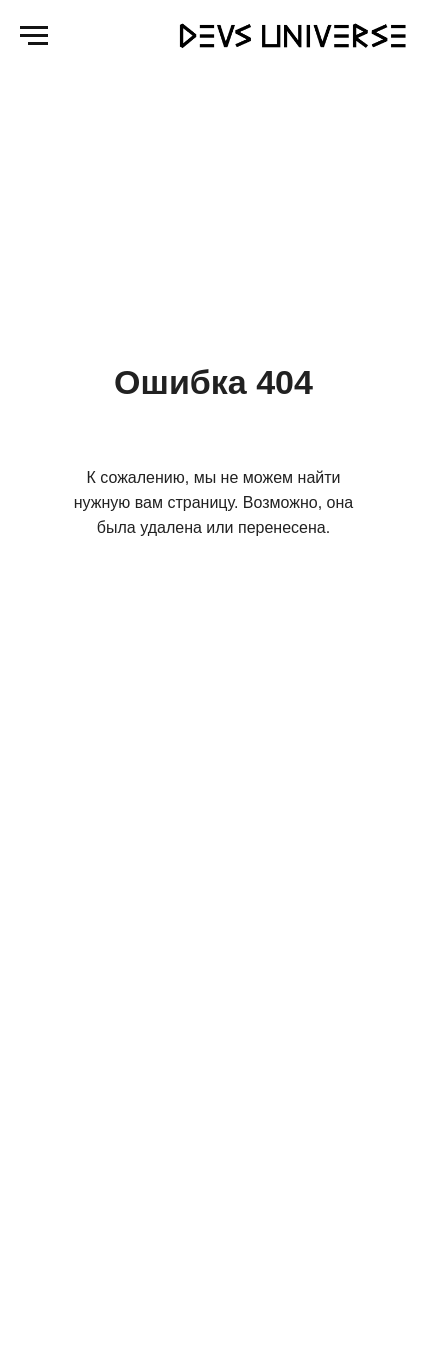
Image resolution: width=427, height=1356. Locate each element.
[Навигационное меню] (34, 36)
